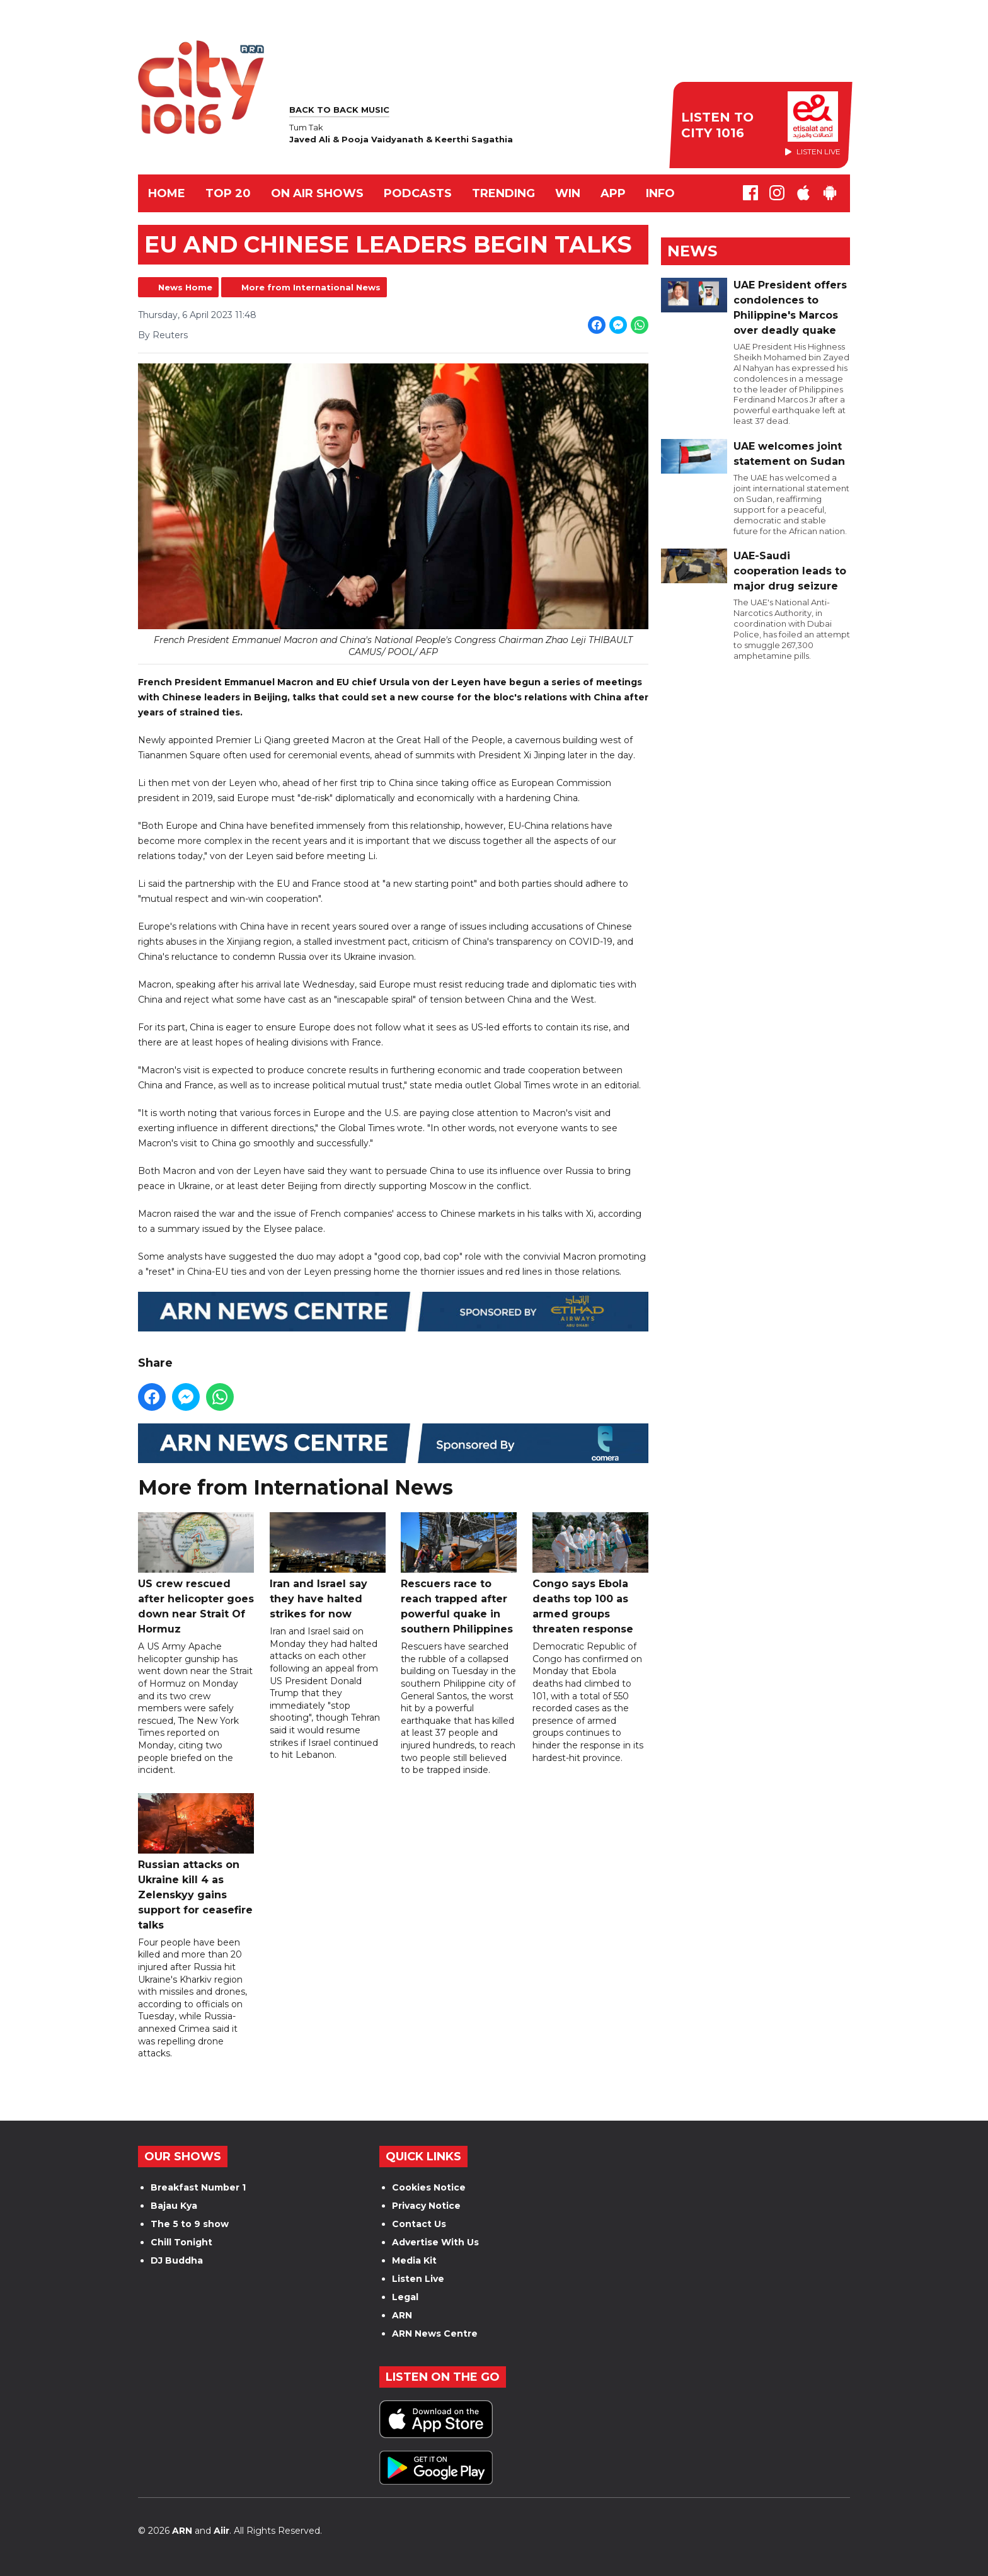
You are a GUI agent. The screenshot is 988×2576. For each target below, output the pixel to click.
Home (166, 193)
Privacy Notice (426, 2205)
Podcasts (418, 193)
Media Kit (414, 2260)
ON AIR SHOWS (317, 193)
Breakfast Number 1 (198, 2187)
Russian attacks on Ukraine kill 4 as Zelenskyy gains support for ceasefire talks (196, 1862)
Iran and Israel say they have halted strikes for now (328, 1567)
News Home (185, 287)
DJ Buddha (177, 2260)
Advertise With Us (435, 2242)
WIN (567, 193)
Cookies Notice (429, 2187)
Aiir (221, 2530)
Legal (405, 2297)
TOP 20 (228, 193)
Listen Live (418, 2278)
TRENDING (503, 193)
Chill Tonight (181, 2242)
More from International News (311, 287)
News (692, 251)
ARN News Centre (435, 2333)
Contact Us (419, 2224)
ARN (402, 2315)
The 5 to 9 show (190, 2224)
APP (613, 193)
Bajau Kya (174, 2205)
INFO (660, 193)
